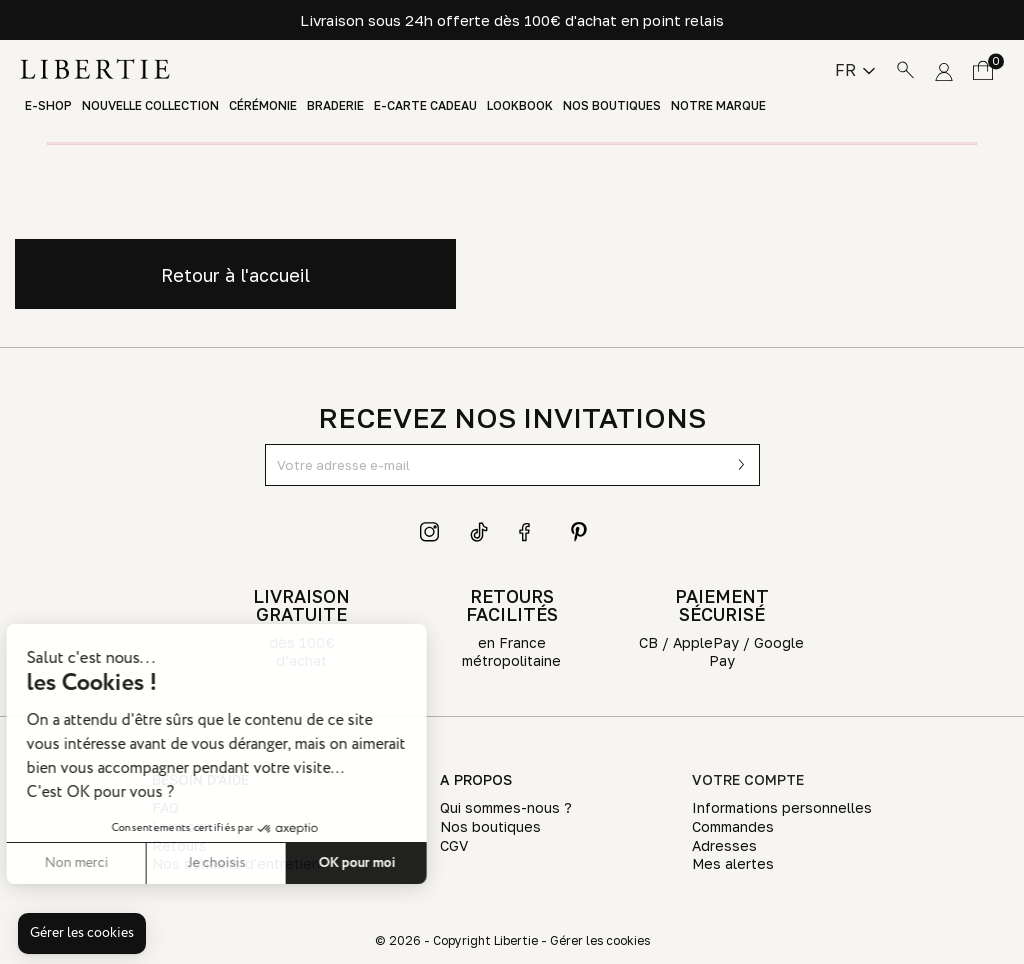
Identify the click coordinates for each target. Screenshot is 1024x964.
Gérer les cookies (600, 940)
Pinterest (579, 532)
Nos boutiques (612, 106)
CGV (454, 845)
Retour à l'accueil (235, 275)
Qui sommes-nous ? (506, 807)
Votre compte (748, 779)
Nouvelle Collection (150, 106)
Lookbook (520, 106)
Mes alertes (733, 863)
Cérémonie (263, 106)
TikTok (480, 532)
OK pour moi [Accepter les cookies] (245, 863)
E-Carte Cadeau (425, 106)
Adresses (724, 845)
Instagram (430, 532)
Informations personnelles (782, 807)
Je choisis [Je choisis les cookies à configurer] (105, 863)
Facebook (529, 532)
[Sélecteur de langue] (855, 70)
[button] (82, 934)
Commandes (733, 826)
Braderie (335, 106)
